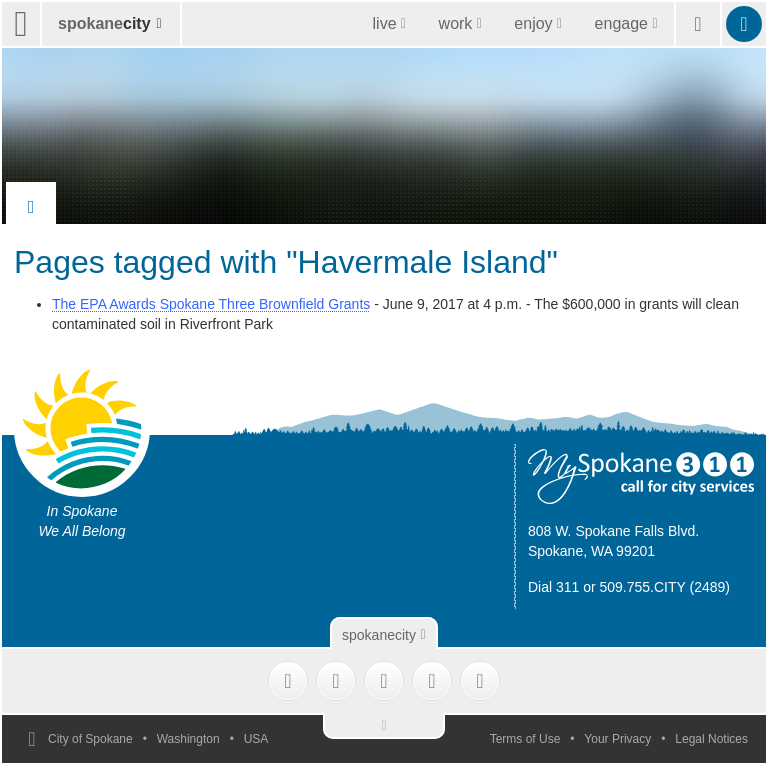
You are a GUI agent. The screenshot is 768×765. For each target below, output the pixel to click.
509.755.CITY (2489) (665, 587)
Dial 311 (553, 587)
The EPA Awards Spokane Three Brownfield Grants (211, 304)
